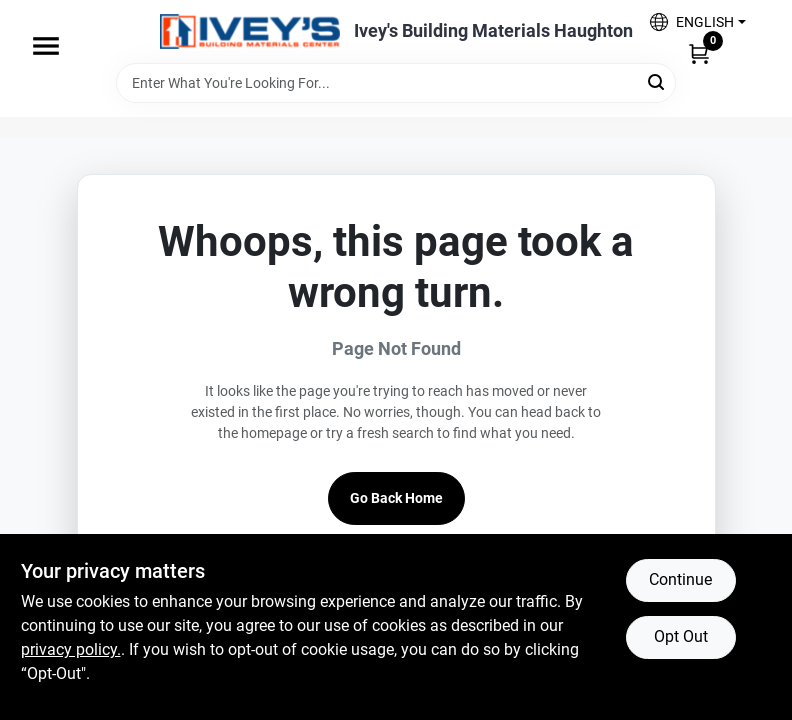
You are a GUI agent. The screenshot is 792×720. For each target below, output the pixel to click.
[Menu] (46, 46)
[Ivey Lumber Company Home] (250, 31)
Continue (680, 579)
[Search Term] (396, 83)
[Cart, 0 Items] (699, 53)
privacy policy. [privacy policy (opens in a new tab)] (71, 649)
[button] (697, 21)
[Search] (657, 81)
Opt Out (681, 636)
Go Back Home (396, 498)
